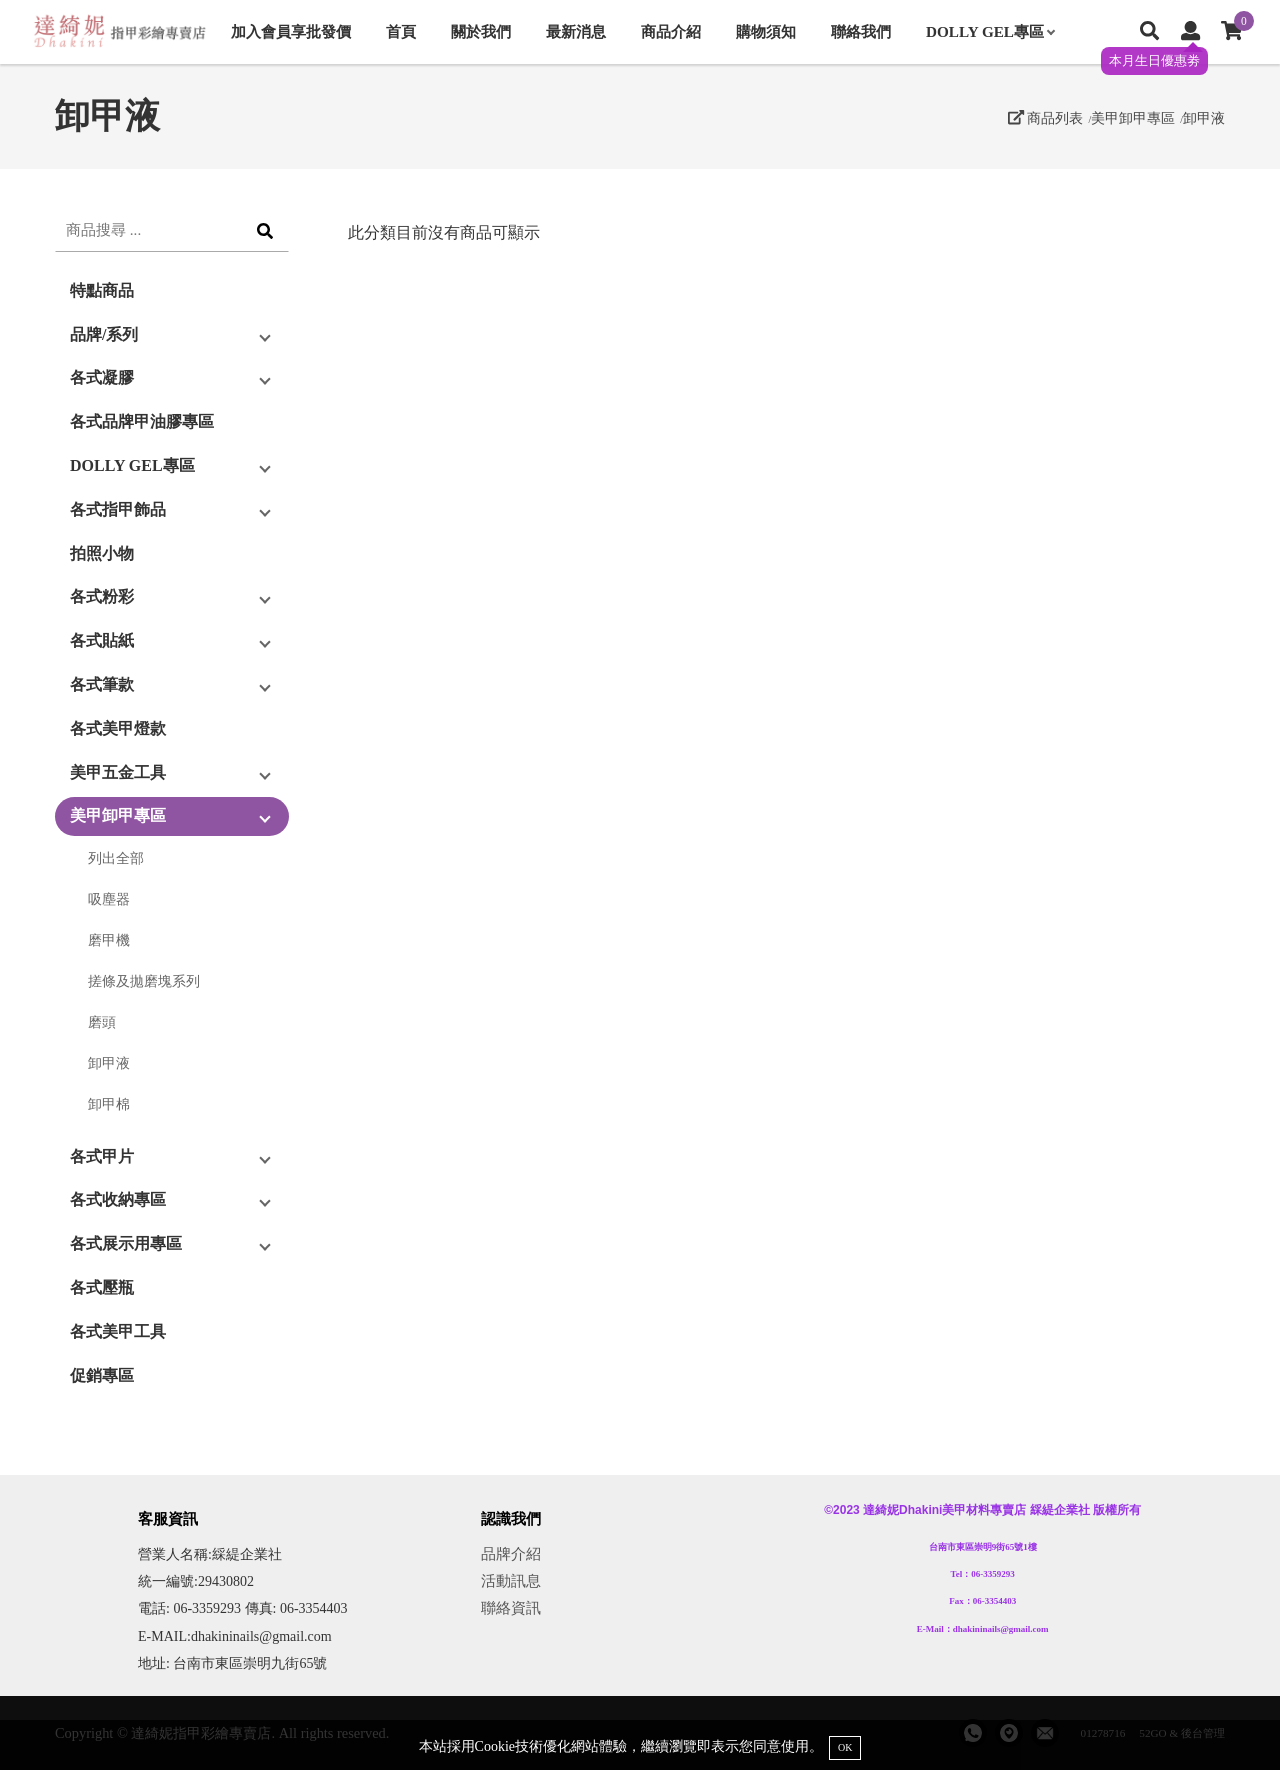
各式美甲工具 (118, 1331)
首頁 (401, 31)
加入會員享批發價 (291, 31)
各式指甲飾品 (118, 509)
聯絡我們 (861, 31)
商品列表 (1046, 118)
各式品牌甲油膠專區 (142, 421)
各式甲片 (102, 1156)
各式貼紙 (102, 640)
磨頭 (102, 1022)
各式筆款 (102, 684)
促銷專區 (102, 1375)
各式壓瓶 (102, 1287)
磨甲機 (109, 940)
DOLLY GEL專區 (990, 31)
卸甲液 (1204, 118)
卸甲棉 (109, 1104)
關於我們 (481, 31)
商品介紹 (671, 31)
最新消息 (576, 31)
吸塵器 (109, 899)
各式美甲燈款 (118, 728)
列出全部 (116, 858)
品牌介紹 (511, 1553)
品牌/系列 (104, 334)
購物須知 (766, 31)
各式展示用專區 (126, 1243)
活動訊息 (511, 1580)
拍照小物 (102, 553)
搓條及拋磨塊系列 (144, 981)
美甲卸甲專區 (1133, 118)
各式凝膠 (102, 377)
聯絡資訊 (511, 1607)
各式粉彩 (102, 596)
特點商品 (102, 290)
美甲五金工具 (118, 772)
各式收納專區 (118, 1199)
